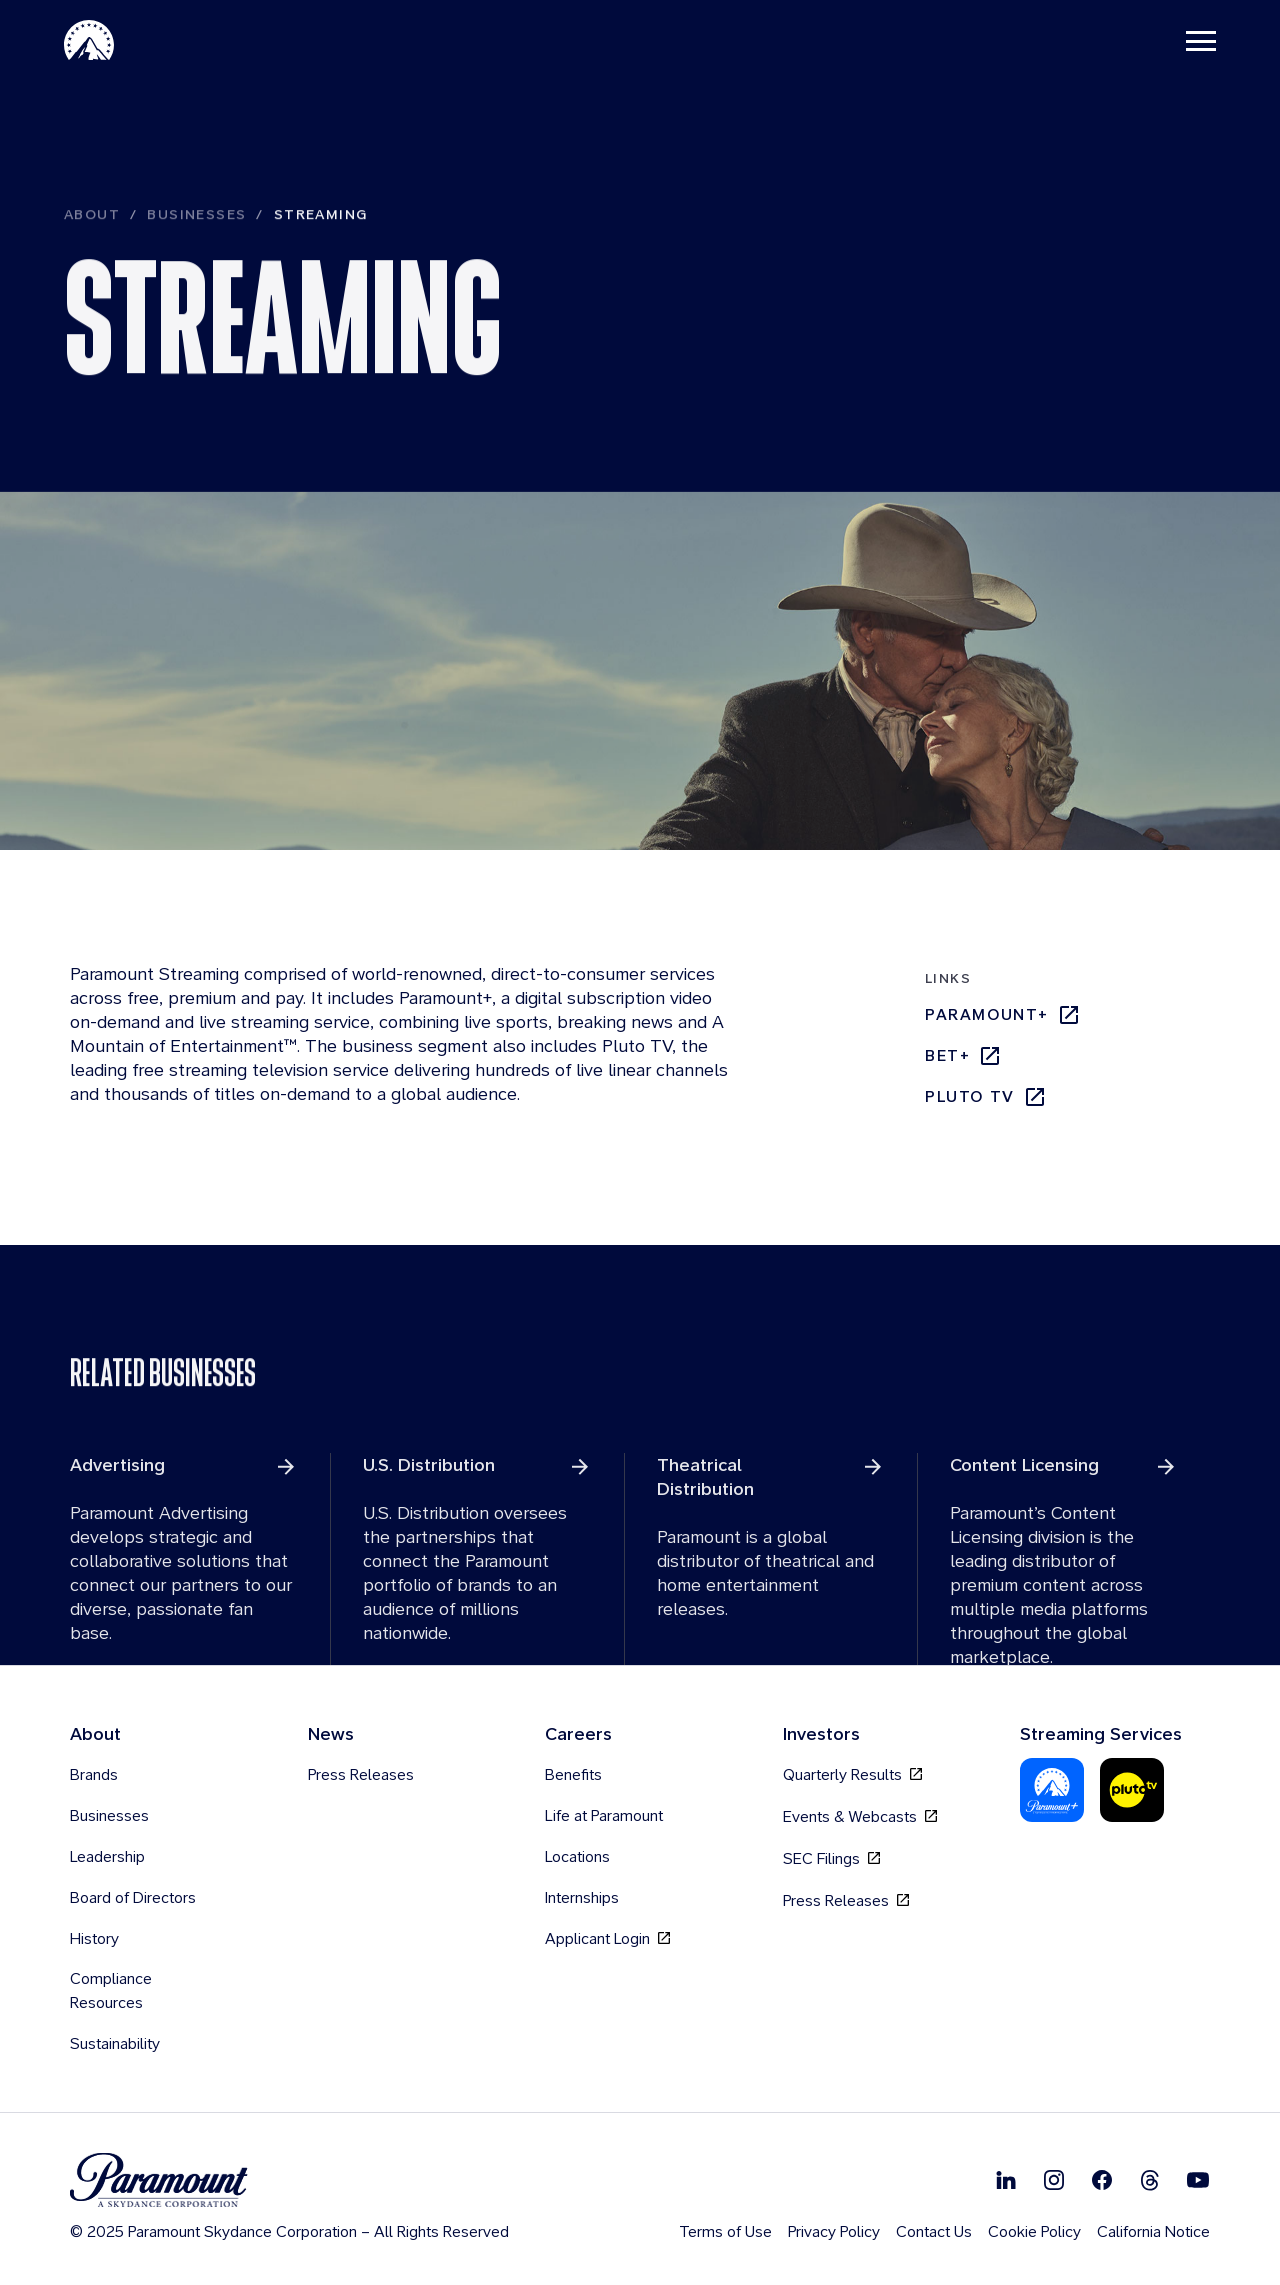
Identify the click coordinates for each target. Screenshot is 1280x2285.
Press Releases (361, 1775)
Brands (94, 1775)
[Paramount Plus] (1052, 1791)
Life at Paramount (604, 1816)
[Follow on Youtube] (1198, 2180)
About (92, 257)
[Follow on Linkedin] (1006, 2180)
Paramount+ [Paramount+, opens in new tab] (1003, 1016)
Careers (578, 1734)
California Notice (1153, 2232)
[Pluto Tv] (1132, 1791)
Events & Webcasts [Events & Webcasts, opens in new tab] (860, 1817)
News (331, 1734)
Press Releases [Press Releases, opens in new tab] (846, 1901)
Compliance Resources (111, 1991)
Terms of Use (725, 2232)
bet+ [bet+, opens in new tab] (963, 1057)
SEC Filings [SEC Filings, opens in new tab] (831, 1859)
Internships (582, 1898)
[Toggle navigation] (1201, 40)
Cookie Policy (1034, 2232)
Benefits (573, 1775)
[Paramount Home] (89, 40)
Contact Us (934, 2232)
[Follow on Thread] (1150, 2180)
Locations (577, 1857)
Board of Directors (133, 1898)
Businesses (196, 257)
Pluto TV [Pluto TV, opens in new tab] (986, 1098)
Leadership (107, 1857)
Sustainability (115, 2044)
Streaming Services (1101, 1734)
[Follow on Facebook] (1102, 2180)
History (94, 1939)
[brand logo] (289, 2181)
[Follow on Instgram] (1054, 2180)
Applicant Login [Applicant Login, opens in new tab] (607, 1939)
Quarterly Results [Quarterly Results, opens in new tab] (852, 1775)
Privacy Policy (834, 2232)
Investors (821, 1734)
